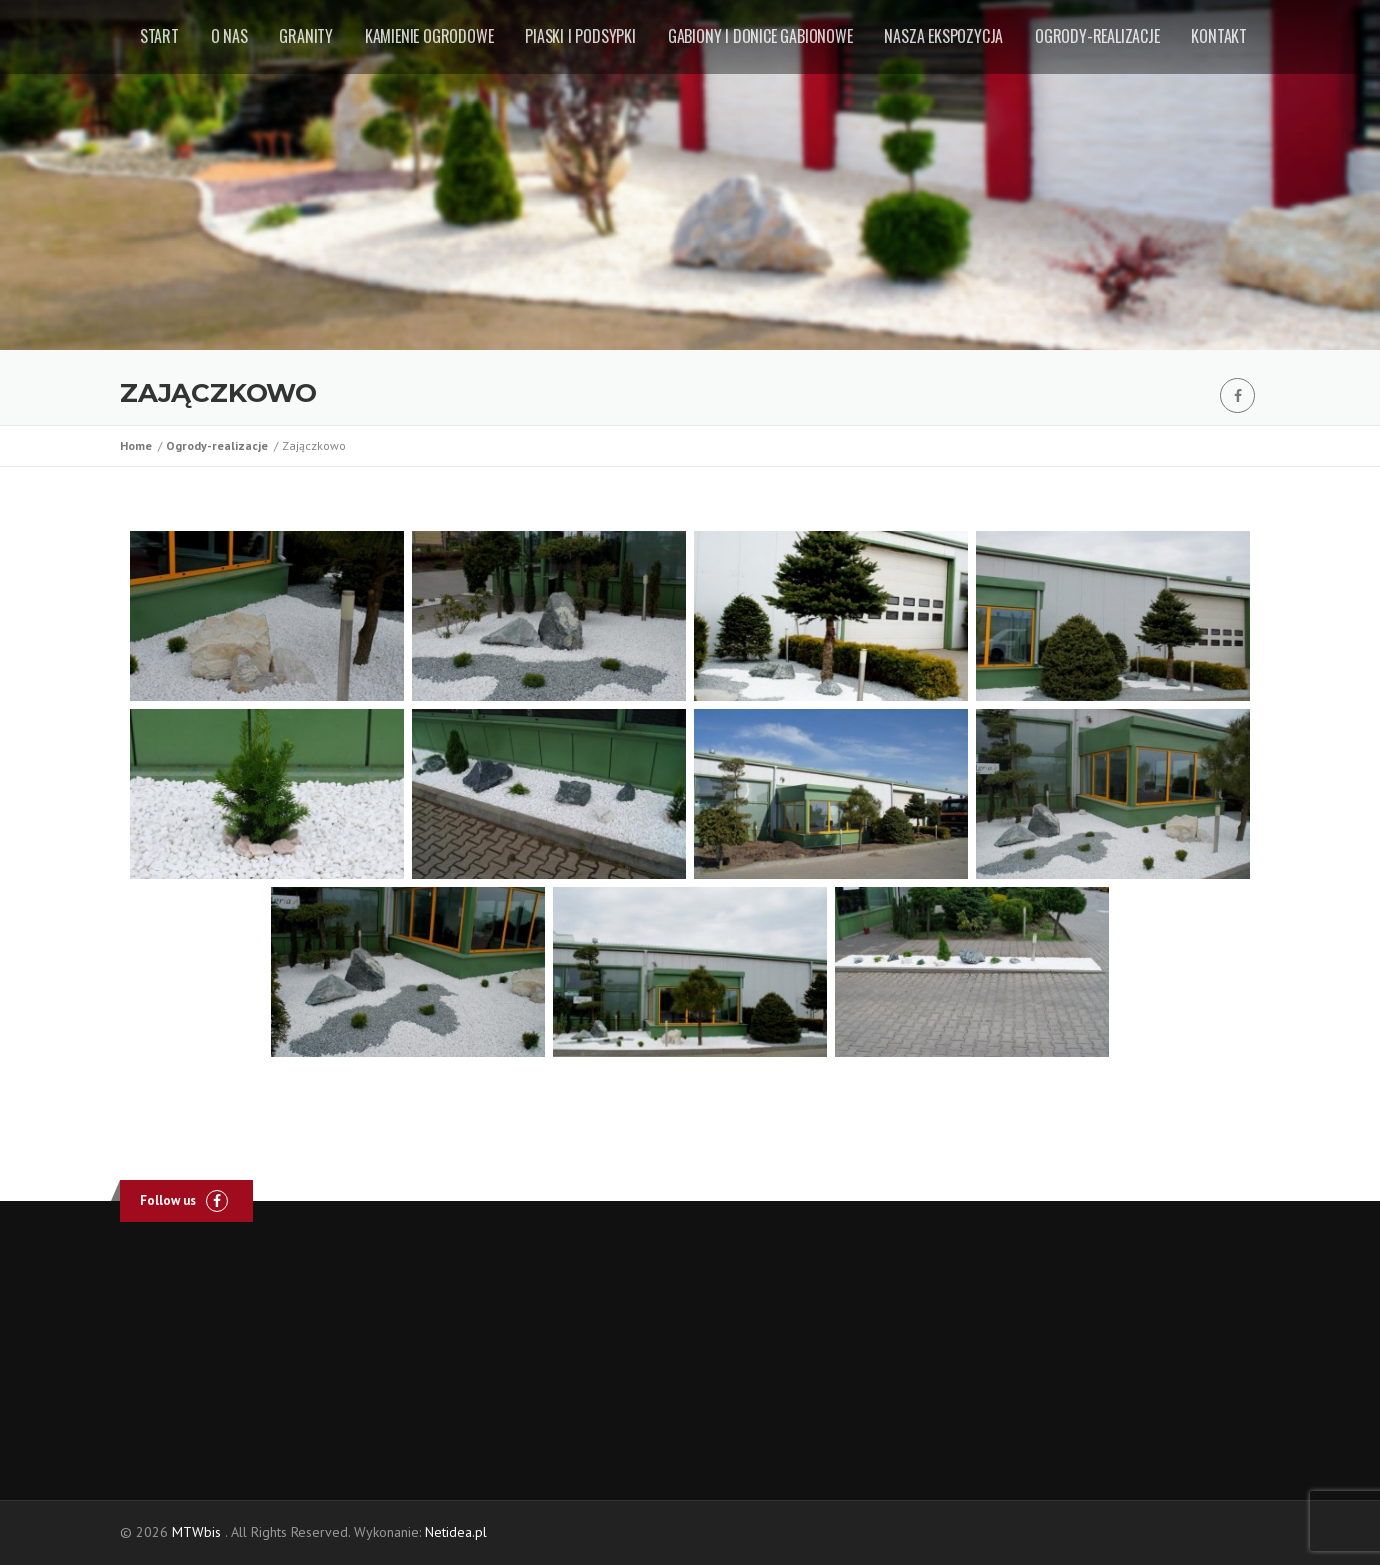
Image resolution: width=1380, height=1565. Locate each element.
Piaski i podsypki (580, 36)
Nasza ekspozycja (943, 36)
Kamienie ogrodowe (429, 36)
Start (159, 36)
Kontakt (1219, 36)
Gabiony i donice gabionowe (760, 36)
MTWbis (196, 1532)
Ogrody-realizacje (1097, 36)
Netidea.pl (456, 1532)
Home (139, 445)
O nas (229, 36)
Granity (306, 36)
